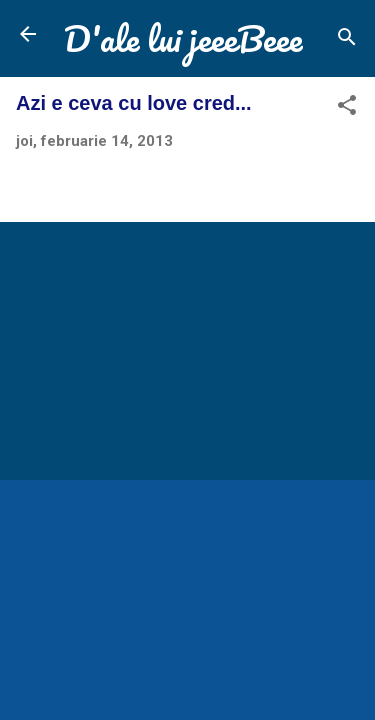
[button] (347, 108)
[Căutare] (347, 40)
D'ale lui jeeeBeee (183, 38)
